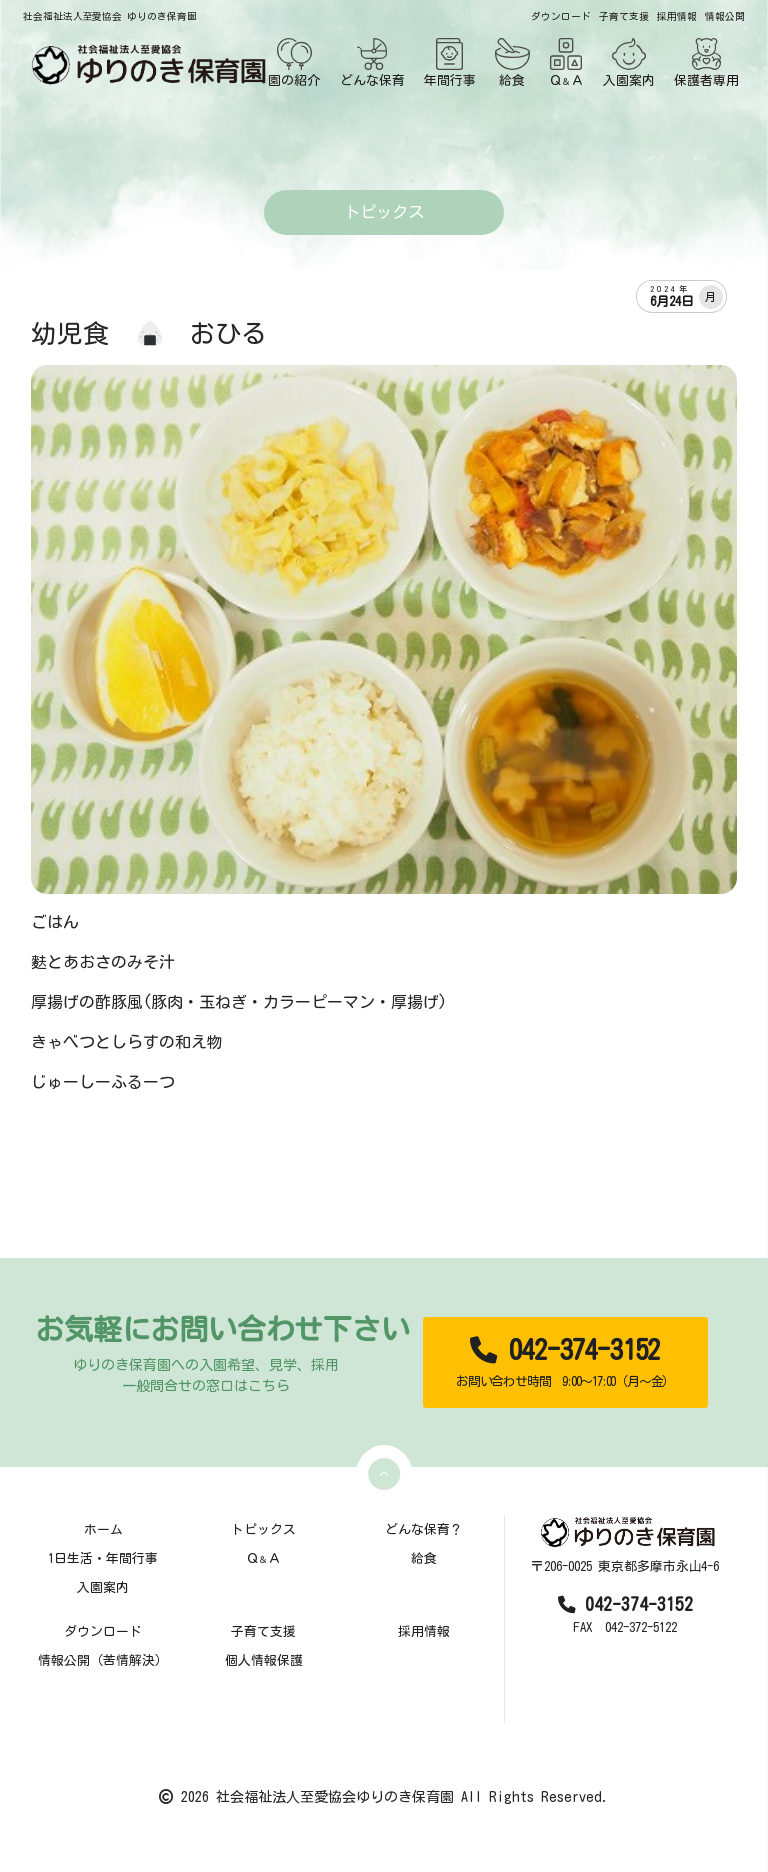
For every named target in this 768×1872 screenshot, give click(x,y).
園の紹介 (294, 62)
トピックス (263, 1529)
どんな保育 (372, 62)
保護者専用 (706, 62)
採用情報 (677, 16)
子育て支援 (624, 16)
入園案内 (629, 62)
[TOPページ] (145, 64)
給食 (512, 62)
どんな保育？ (424, 1529)
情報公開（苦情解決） (103, 1660)
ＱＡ (566, 62)
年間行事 (450, 62)
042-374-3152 (565, 1362)
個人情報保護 (264, 1660)
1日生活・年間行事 (103, 1558)
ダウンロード (561, 16)
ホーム (103, 1529)
